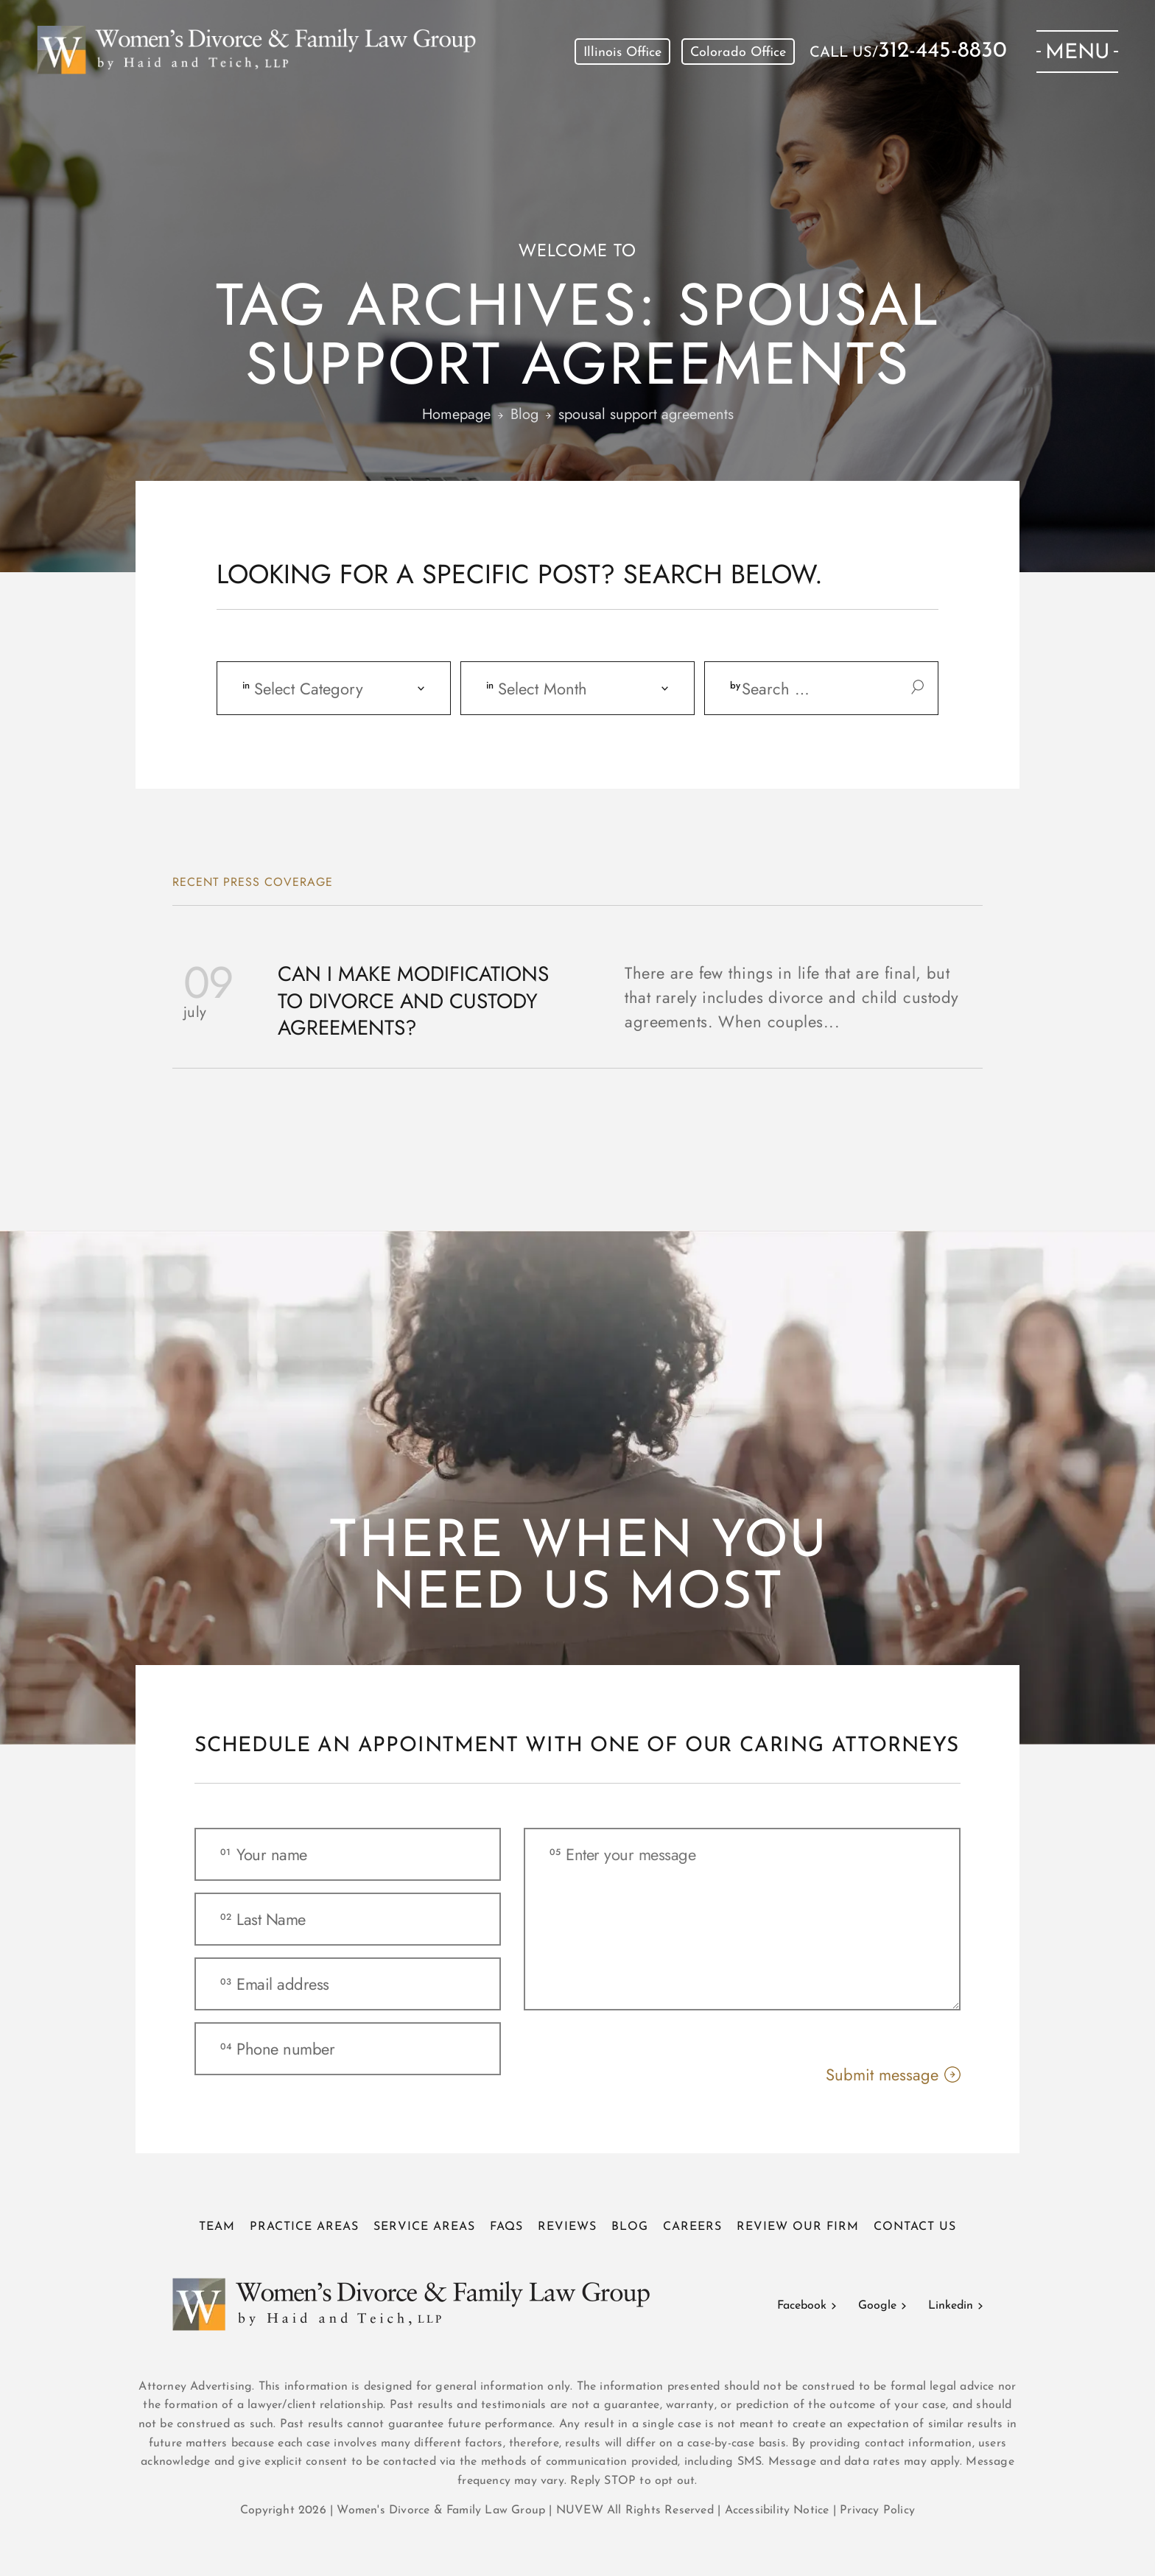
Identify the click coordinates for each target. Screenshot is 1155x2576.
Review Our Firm (798, 2227)
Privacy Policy (877, 2510)
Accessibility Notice (779, 2510)
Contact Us (915, 2227)
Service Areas (424, 2227)
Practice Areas (304, 2227)
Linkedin (950, 2306)
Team (217, 2227)
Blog (629, 2227)
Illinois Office (622, 53)
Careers (692, 2227)
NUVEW (579, 2510)
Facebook (801, 2306)
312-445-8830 (942, 52)
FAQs (506, 2227)
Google (877, 2306)
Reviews (567, 2227)
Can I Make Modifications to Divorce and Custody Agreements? (413, 1001)
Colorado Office (738, 53)
